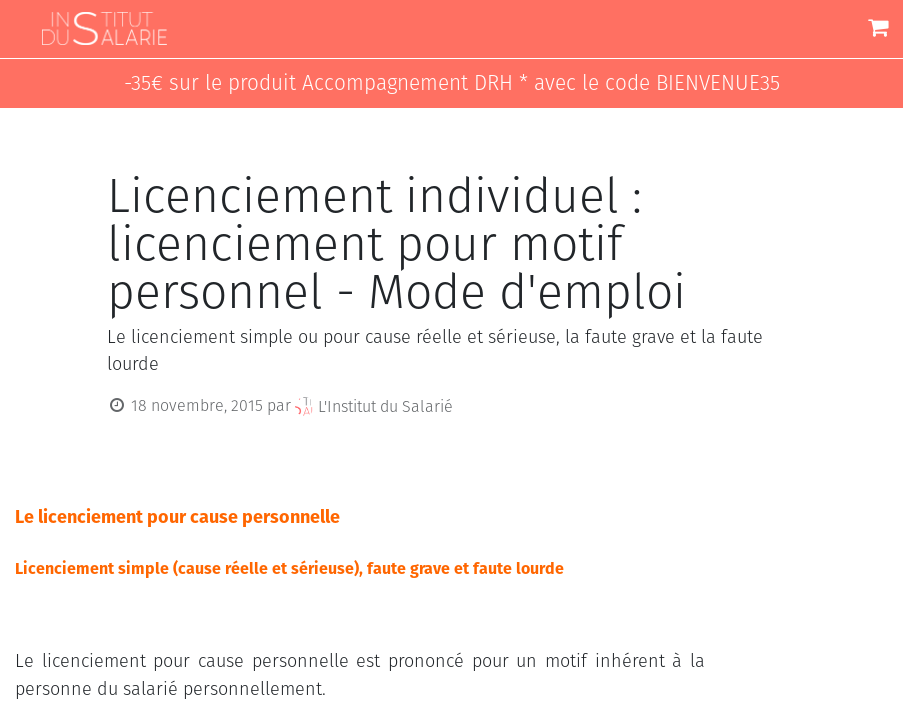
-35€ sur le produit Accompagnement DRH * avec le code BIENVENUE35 (452, 83)
